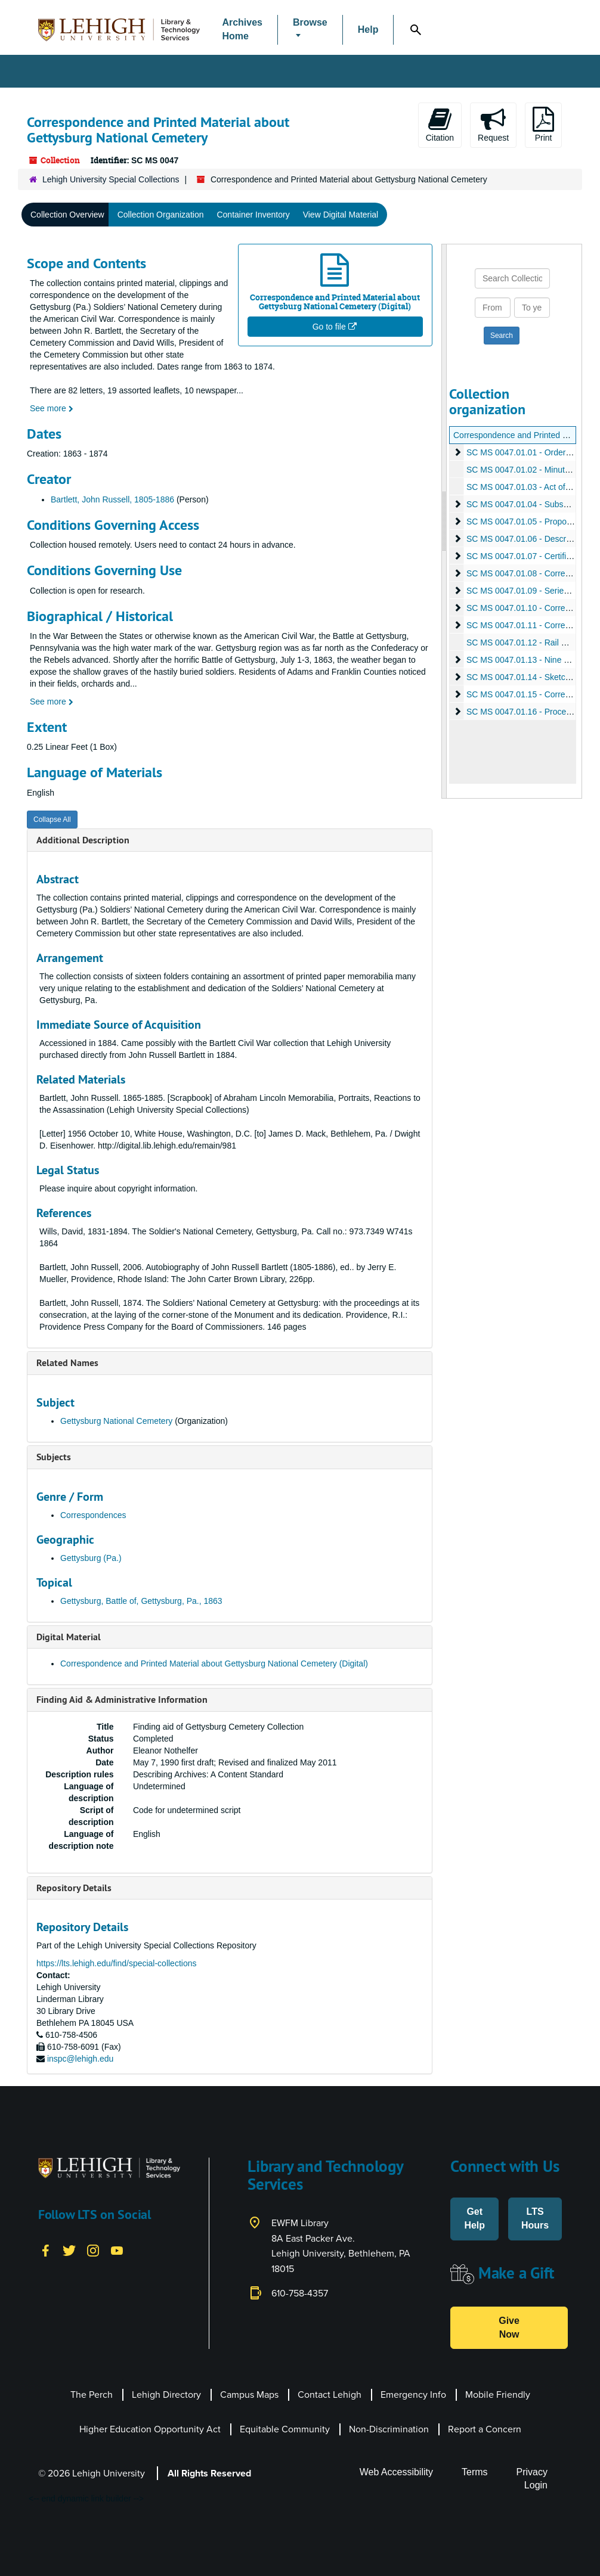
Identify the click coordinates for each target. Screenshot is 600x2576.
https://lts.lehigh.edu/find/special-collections (116, 1963)
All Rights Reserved (209, 2473)
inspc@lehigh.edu (80, 2058)
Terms (475, 2472)
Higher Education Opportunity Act (150, 2429)
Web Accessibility (396, 2472)
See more (51, 408)
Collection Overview (67, 214)
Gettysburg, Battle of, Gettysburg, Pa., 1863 (141, 1601)
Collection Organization (160, 214)
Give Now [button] (509, 2327)
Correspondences (93, 1515)
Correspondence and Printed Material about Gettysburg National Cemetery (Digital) (214, 1663)
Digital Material (68, 1637)
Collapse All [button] (52, 819)
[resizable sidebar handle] (444, 521)
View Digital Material (341, 214)
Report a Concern (484, 2429)
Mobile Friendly (497, 2394)
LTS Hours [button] (535, 2218)
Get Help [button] (474, 2218)
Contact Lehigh (329, 2394)
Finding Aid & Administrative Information (122, 1699)
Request (493, 124)
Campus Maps (249, 2394)
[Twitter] (69, 2250)
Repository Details (74, 1888)
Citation (440, 124)
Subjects (53, 1457)
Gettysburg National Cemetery (116, 1421)
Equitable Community (285, 2429)
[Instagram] (93, 2250)
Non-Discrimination (389, 2429)
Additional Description (82, 840)
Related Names (67, 1363)
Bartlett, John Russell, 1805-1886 (112, 499)
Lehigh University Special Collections (111, 179)
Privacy (532, 2472)
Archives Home (242, 29)
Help (368, 29)
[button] (310, 30)
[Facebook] (45, 2250)
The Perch (91, 2394)
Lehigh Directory (166, 2394)
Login (536, 2485)
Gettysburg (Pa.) (91, 1558)
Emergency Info (413, 2394)
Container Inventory (253, 214)
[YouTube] (117, 2250)
